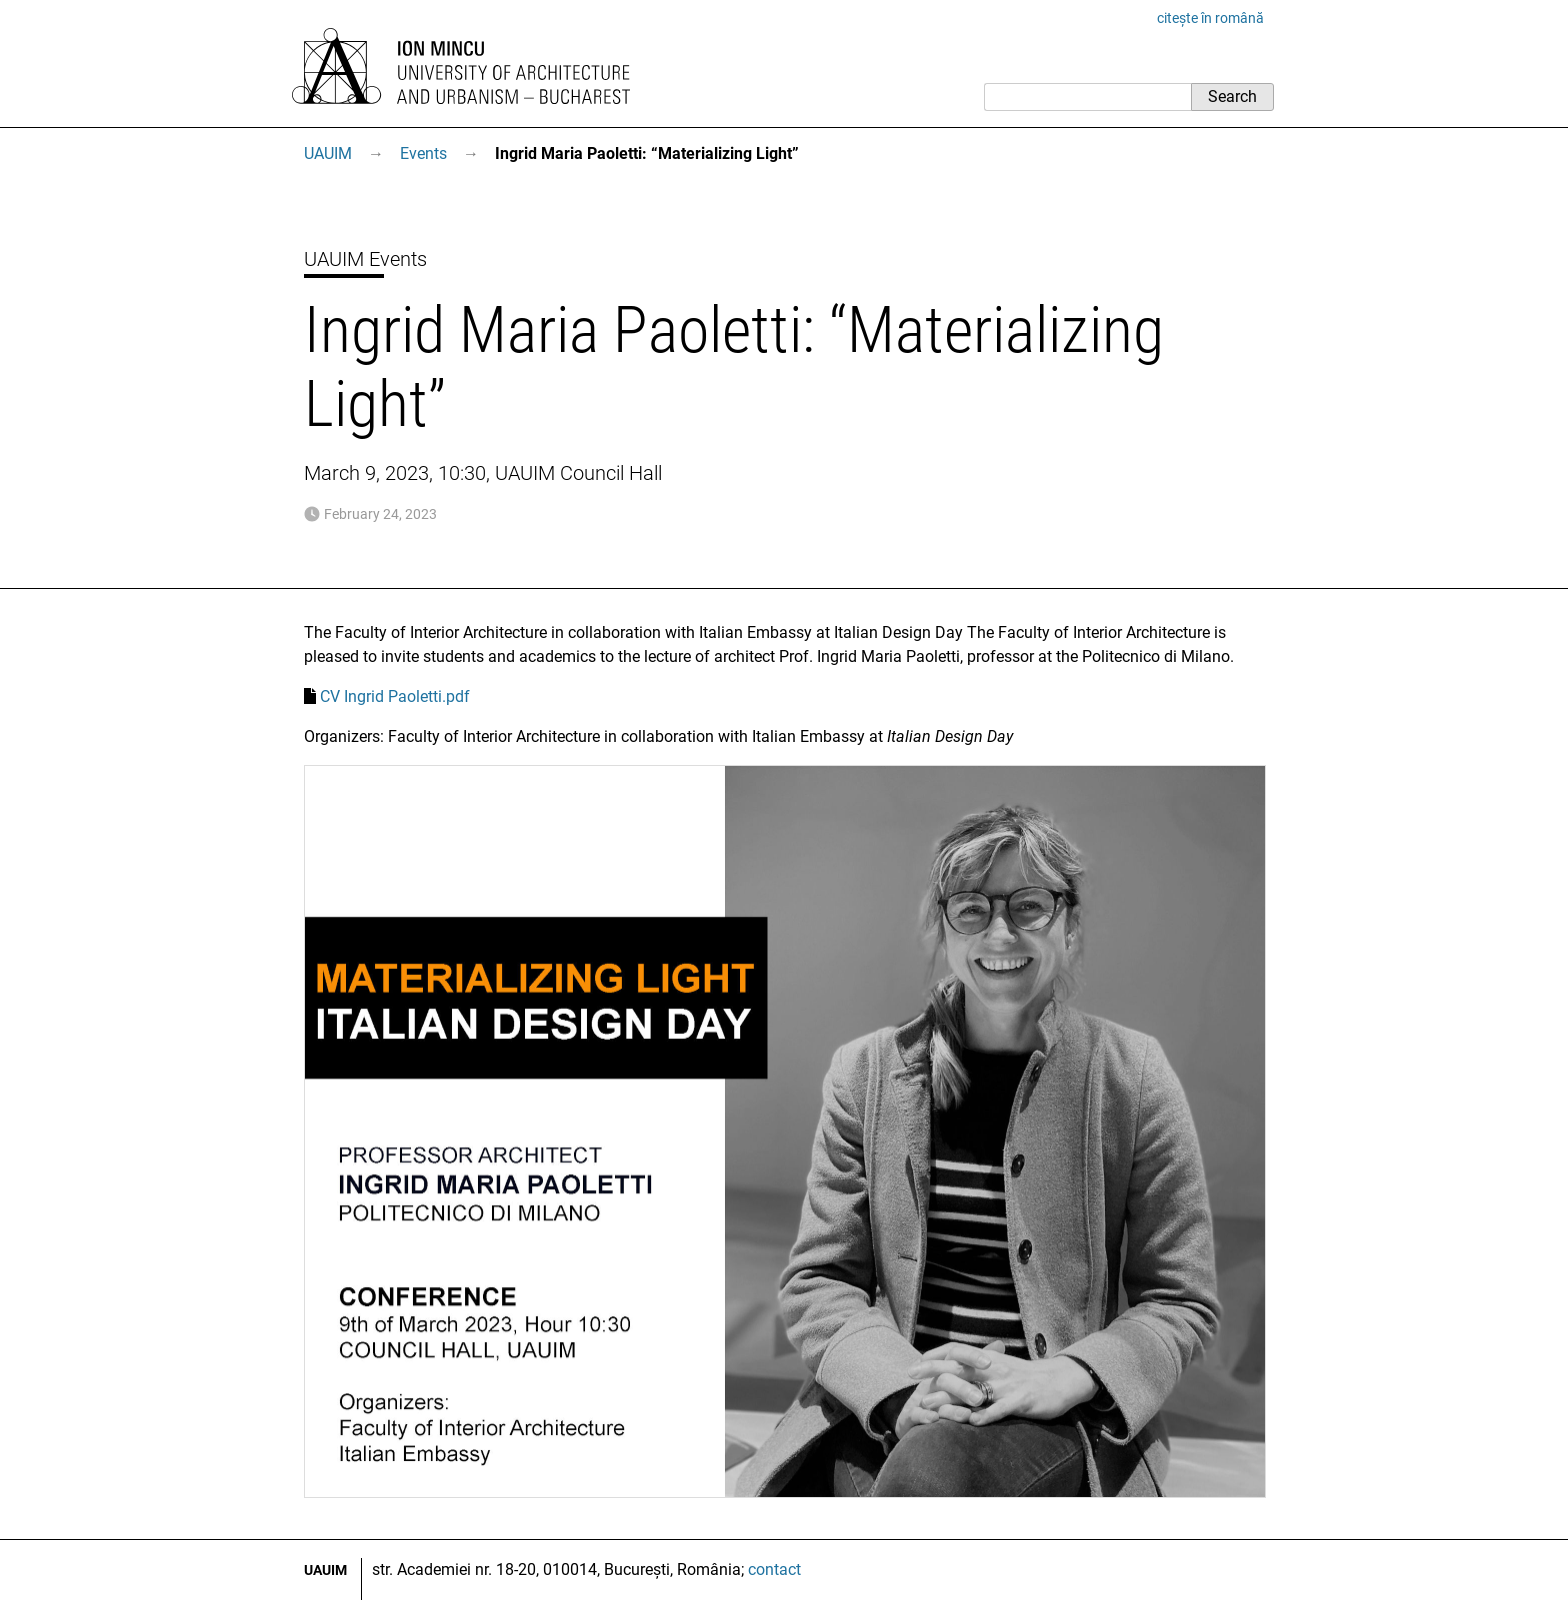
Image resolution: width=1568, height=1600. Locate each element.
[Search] (1087, 97)
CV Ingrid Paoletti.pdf (395, 696)
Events (423, 153)
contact (774, 1569)
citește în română (1210, 18)
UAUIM (328, 153)
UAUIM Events (365, 259)
